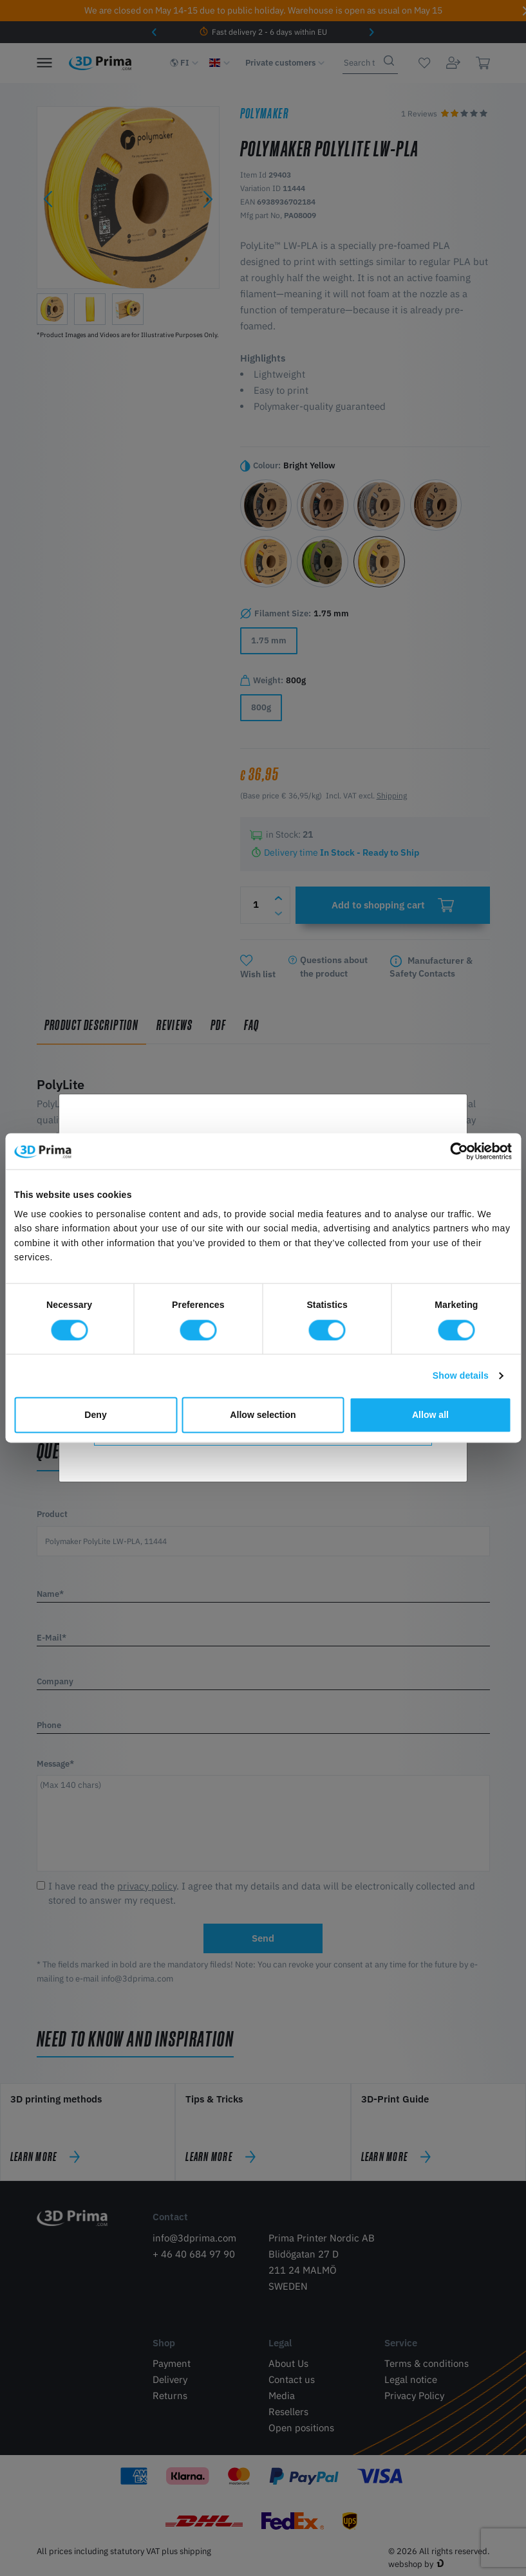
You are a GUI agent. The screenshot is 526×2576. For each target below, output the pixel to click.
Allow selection (263, 1415)
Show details (461, 1375)
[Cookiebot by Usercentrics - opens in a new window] (455, 1152)
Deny (95, 1415)
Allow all (430, 1415)
